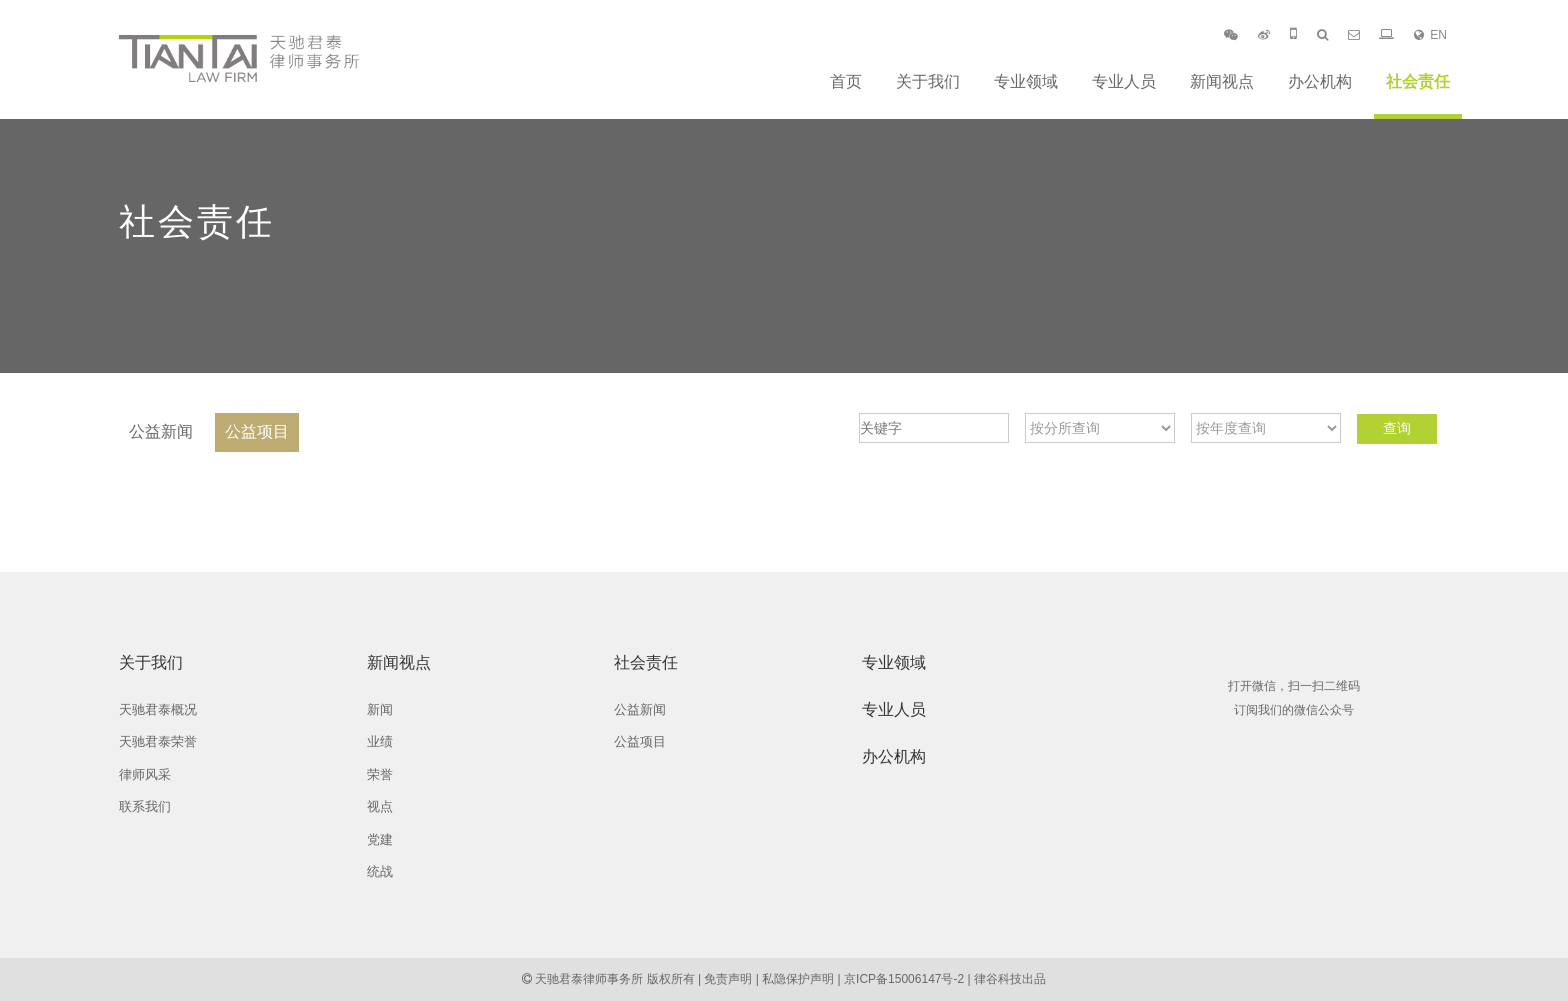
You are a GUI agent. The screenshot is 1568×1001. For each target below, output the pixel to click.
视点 (380, 806)
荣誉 (380, 774)
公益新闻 (161, 431)
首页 (846, 81)
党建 (380, 839)
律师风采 (145, 774)
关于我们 (928, 81)
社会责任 (1418, 81)
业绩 (380, 741)
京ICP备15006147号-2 (904, 979)
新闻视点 (1222, 81)
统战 (380, 871)
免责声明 (728, 979)
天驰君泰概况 (158, 709)
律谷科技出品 (1010, 979)
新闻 (380, 709)
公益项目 (257, 431)
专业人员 (1124, 81)
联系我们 (145, 806)
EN (1430, 35)
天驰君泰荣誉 (158, 741)
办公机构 (1320, 81)
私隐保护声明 (798, 979)
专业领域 (1026, 81)
